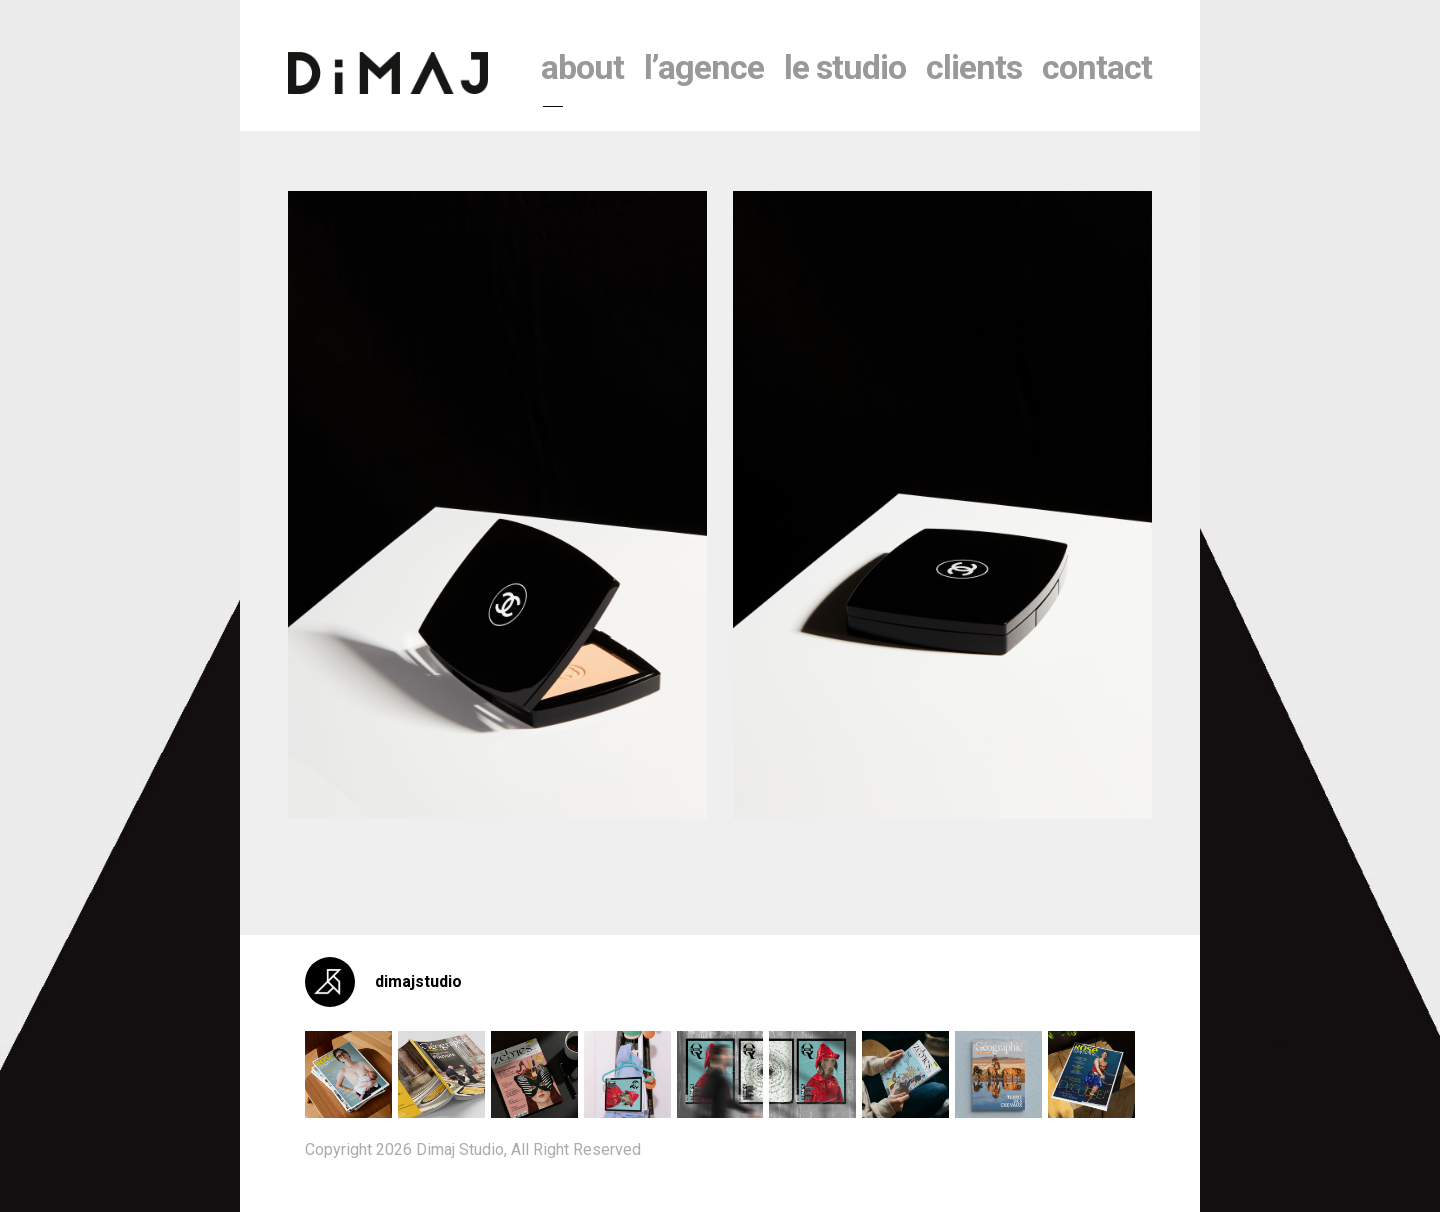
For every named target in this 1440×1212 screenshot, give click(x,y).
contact (1097, 67)
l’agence (704, 67)
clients (974, 67)
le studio (845, 67)
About (582, 67)
